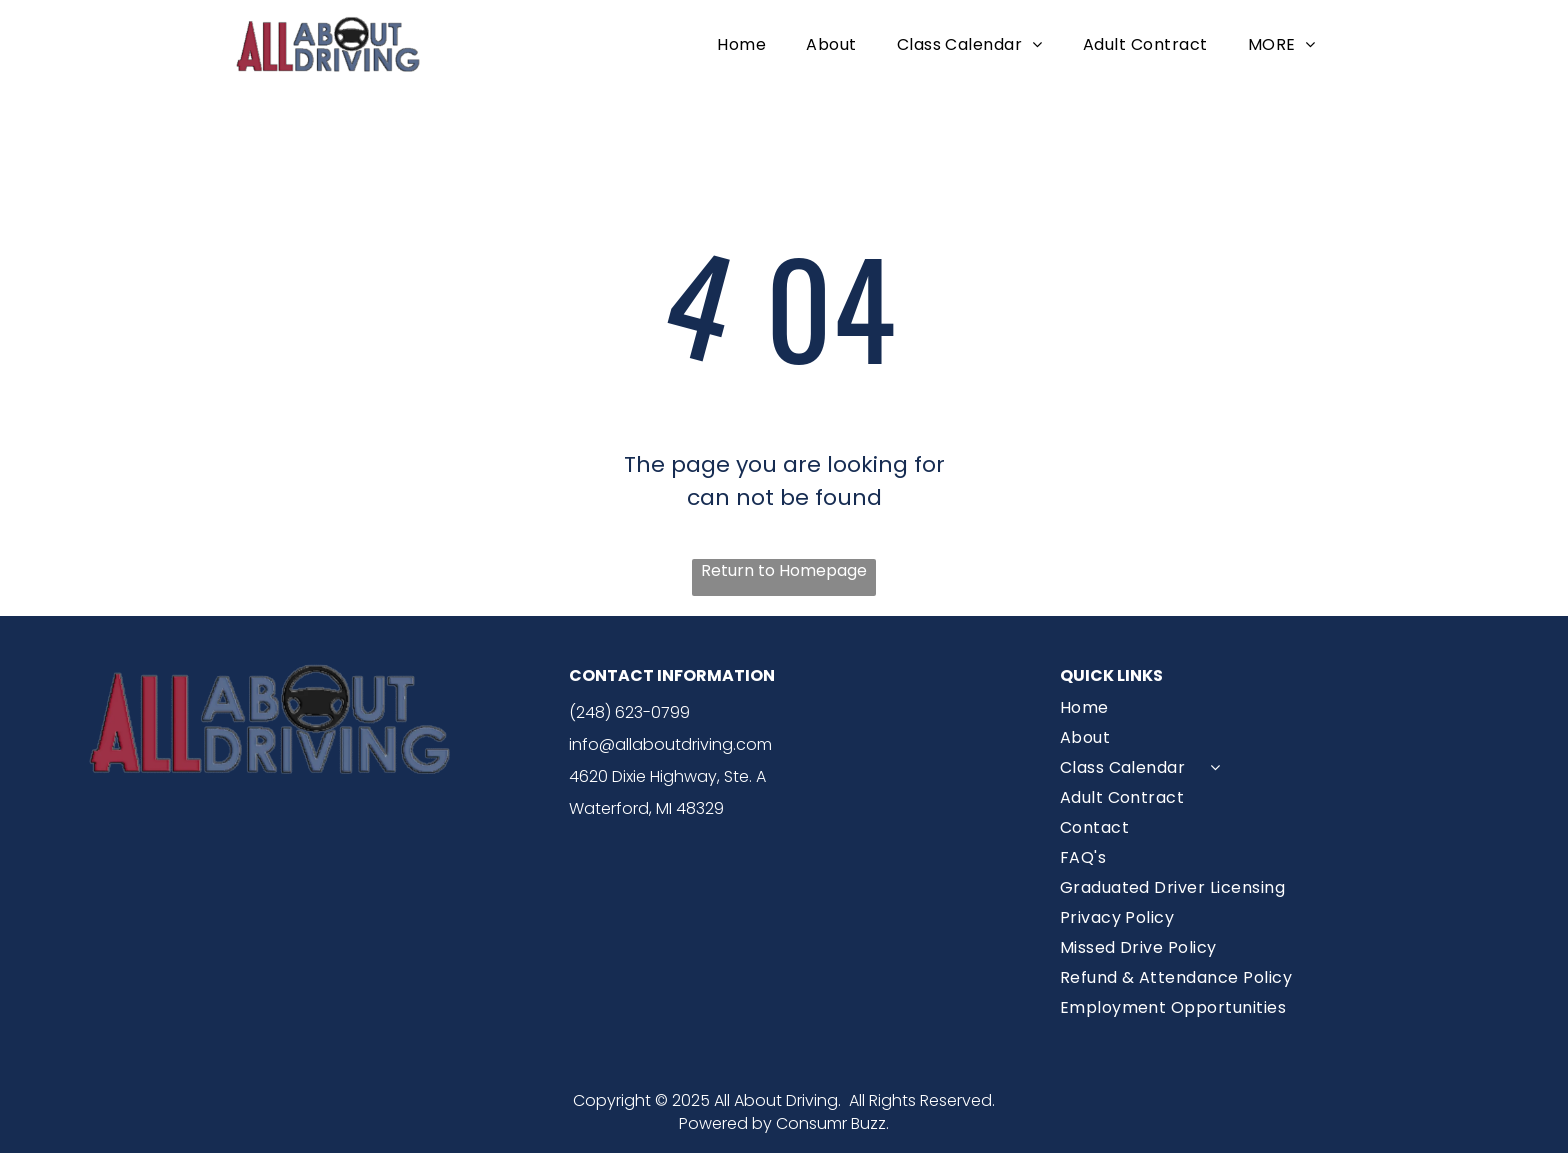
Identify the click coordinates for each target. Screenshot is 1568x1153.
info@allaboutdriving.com (670, 744)
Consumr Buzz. (832, 1123)
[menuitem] (741, 43)
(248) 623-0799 (629, 712)
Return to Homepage (784, 570)
